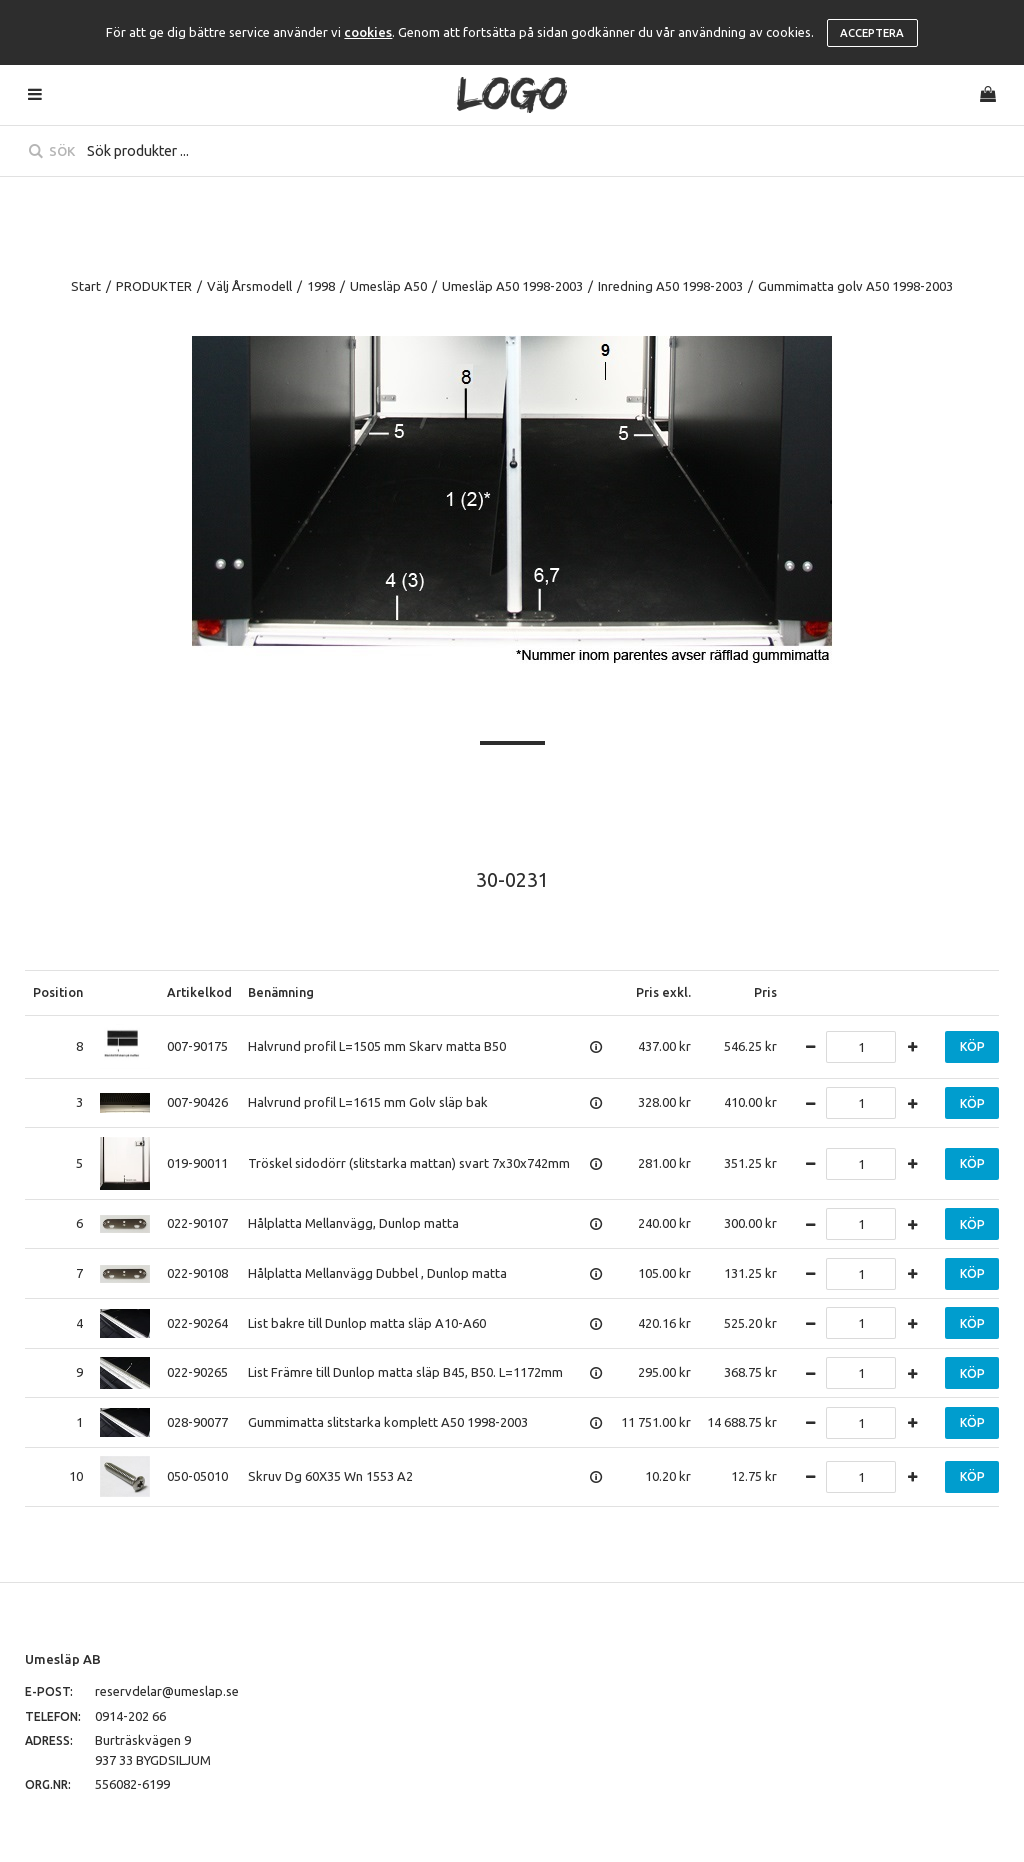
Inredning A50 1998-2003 (670, 286)
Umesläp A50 (388, 286)
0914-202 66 (130, 1716)
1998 (321, 286)
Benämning (281, 992)
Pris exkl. (663, 992)
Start (86, 286)
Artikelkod (199, 992)
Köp (972, 1046)
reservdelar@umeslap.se (167, 1691)
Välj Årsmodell (249, 286)
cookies (368, 32)
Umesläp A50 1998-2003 (512, 286)
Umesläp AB (63, 1659)
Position (58, 992)
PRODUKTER (154, 286)
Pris (765, 992)
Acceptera (872, 33)
